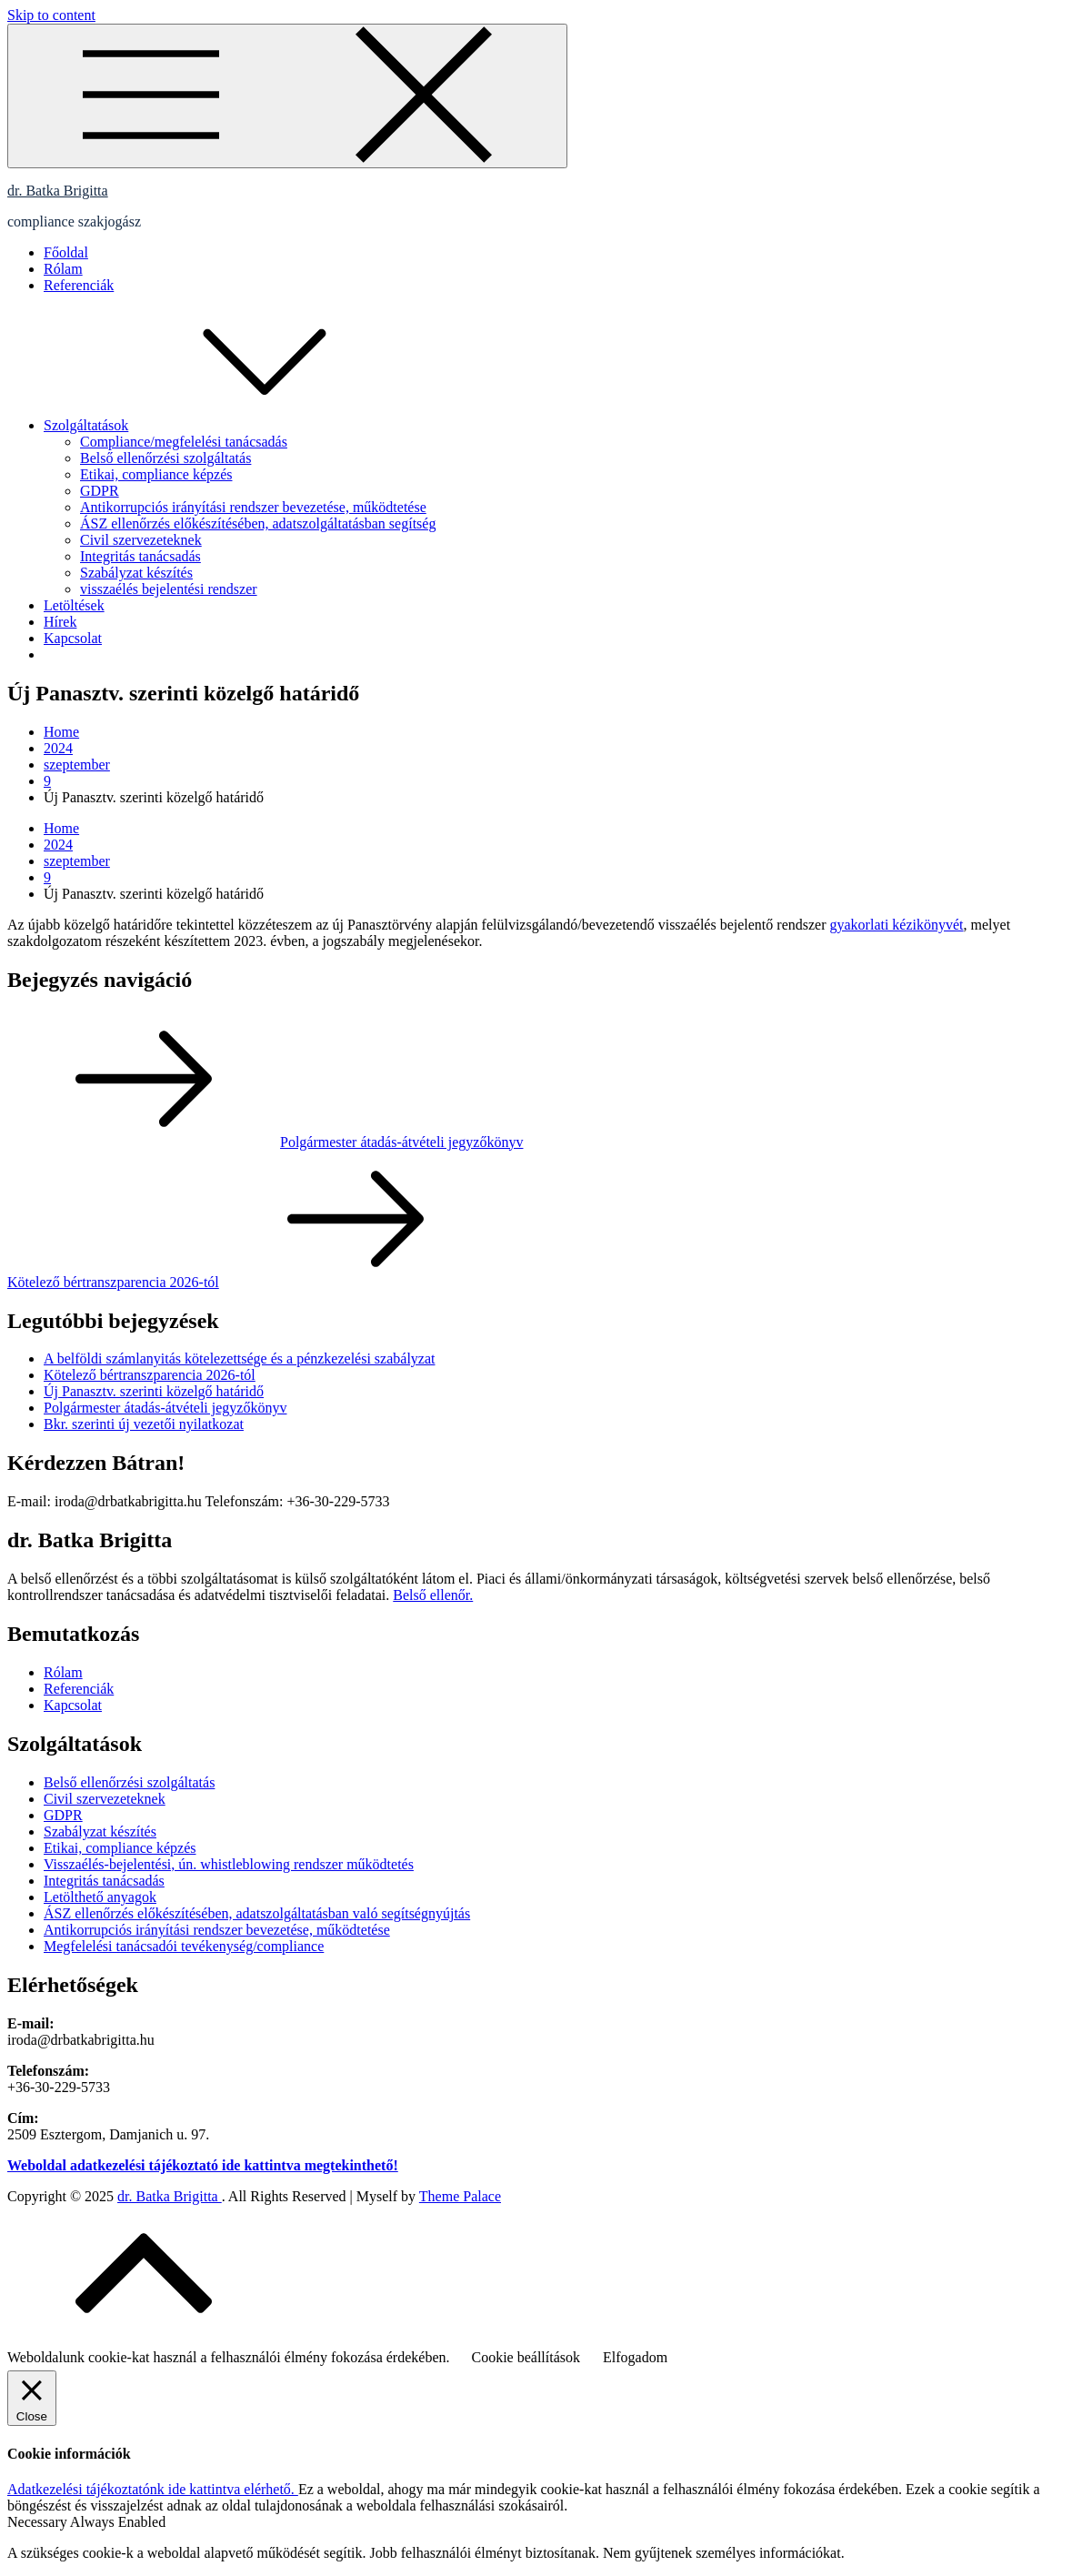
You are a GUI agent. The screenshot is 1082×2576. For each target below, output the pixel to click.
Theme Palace (460, 2196)
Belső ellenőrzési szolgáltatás (165, 458)
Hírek (60, 621)
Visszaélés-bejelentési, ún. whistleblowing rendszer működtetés (229, 1864)
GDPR (99, 490)
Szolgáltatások (222, 425)
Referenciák (79, 285)
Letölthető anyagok (100, 1897)
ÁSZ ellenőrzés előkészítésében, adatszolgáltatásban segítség (258, 523)
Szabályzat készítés (136, 572)
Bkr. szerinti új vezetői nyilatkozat (144, 1424)
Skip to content (51, 15)
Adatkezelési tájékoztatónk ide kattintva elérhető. (152, 2489)
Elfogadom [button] (635, 2357)
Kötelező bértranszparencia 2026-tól (149, 1375)
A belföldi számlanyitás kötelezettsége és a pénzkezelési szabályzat (239, 1358)
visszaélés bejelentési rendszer (168, 589)
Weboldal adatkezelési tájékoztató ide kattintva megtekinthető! (202, 2165)
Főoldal (66, 252)
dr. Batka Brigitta (57, 190)
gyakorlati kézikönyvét (897, 924)
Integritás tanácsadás (140, 556)
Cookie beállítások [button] (526, 2357)
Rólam (63, 269)
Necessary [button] (38, 2522)
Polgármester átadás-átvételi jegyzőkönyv (165, 1407)
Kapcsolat (73, 638)
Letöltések (74, 605)
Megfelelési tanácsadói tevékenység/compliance (184, 1946)
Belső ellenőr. (433, 1595)
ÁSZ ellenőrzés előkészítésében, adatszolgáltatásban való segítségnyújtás (257, 1913)
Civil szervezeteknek (141, 540)
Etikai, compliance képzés (156, 474)
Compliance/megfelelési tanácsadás (183, 441)
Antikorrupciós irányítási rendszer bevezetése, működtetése (253, 507)
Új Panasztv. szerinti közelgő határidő (154, 1391)
